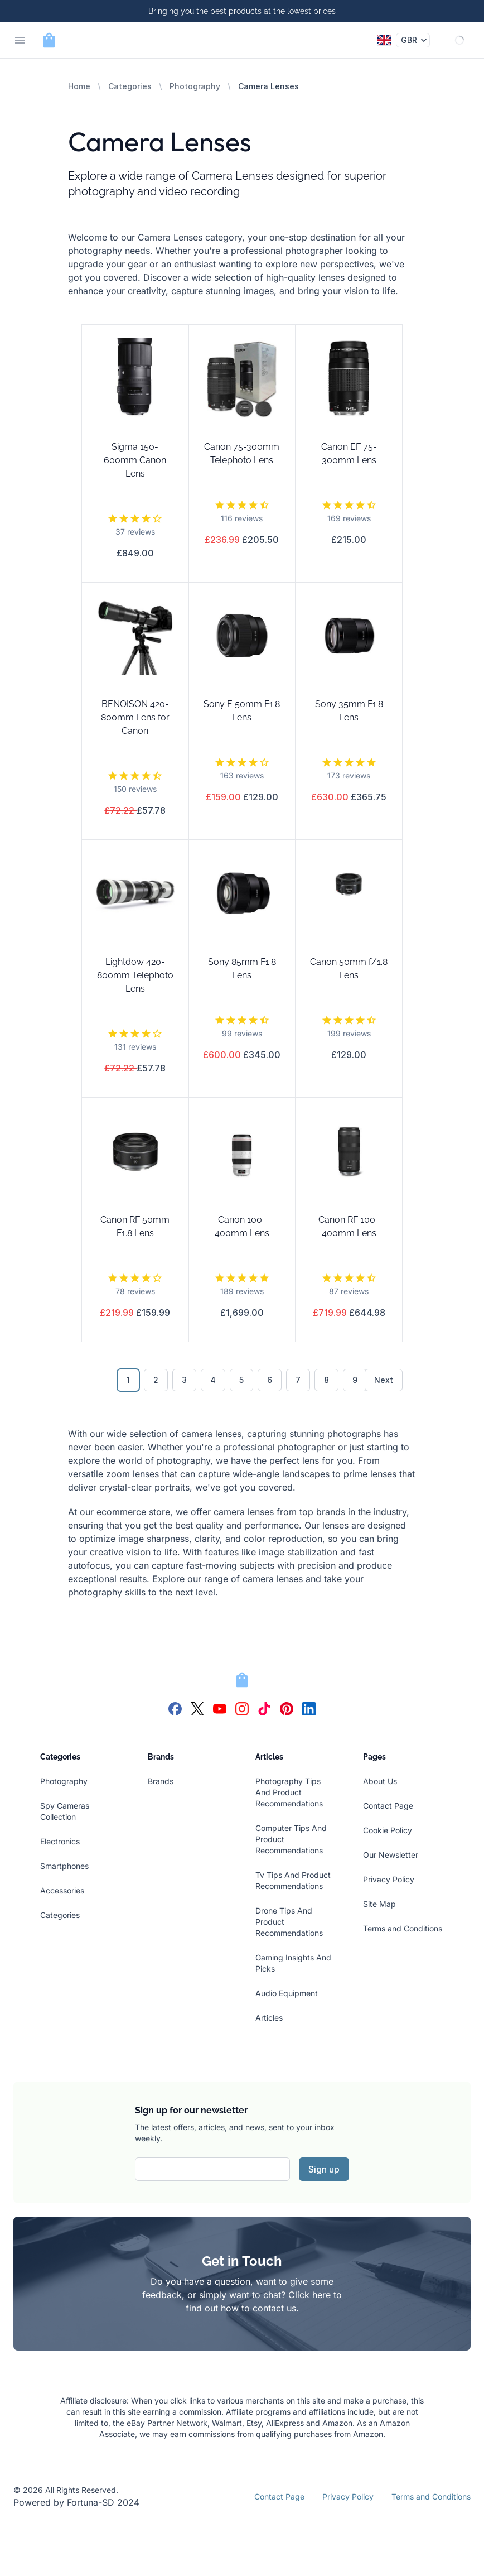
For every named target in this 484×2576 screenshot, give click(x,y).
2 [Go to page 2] (155, 1380)
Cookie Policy (387, 1830)
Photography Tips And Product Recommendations (289, 1792)
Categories (130, 86)
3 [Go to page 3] (184, 1380)
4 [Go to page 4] (213, 1380)
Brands (160, 1781)
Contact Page (388, 1805)
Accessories (62, 1890)
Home (79, 86)
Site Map (379, 1904)
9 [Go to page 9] (354, 1380)
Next (383, 1380)
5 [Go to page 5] (241, 1380)
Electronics (60, 1841)
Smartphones (64, 1866)
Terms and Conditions (402, 1928)
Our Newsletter (390, 1854)
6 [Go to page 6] (269, 1380)
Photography (195, 86)
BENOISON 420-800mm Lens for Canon (135, 717)
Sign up (324, 2169)
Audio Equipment (286, 1993)
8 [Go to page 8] (326, 1380)
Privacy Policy (388, 1879)
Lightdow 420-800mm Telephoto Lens (135, 975)
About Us (380, 1781)
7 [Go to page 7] (298, 1380)
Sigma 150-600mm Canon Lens (135, 460)
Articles (269, 2017)
